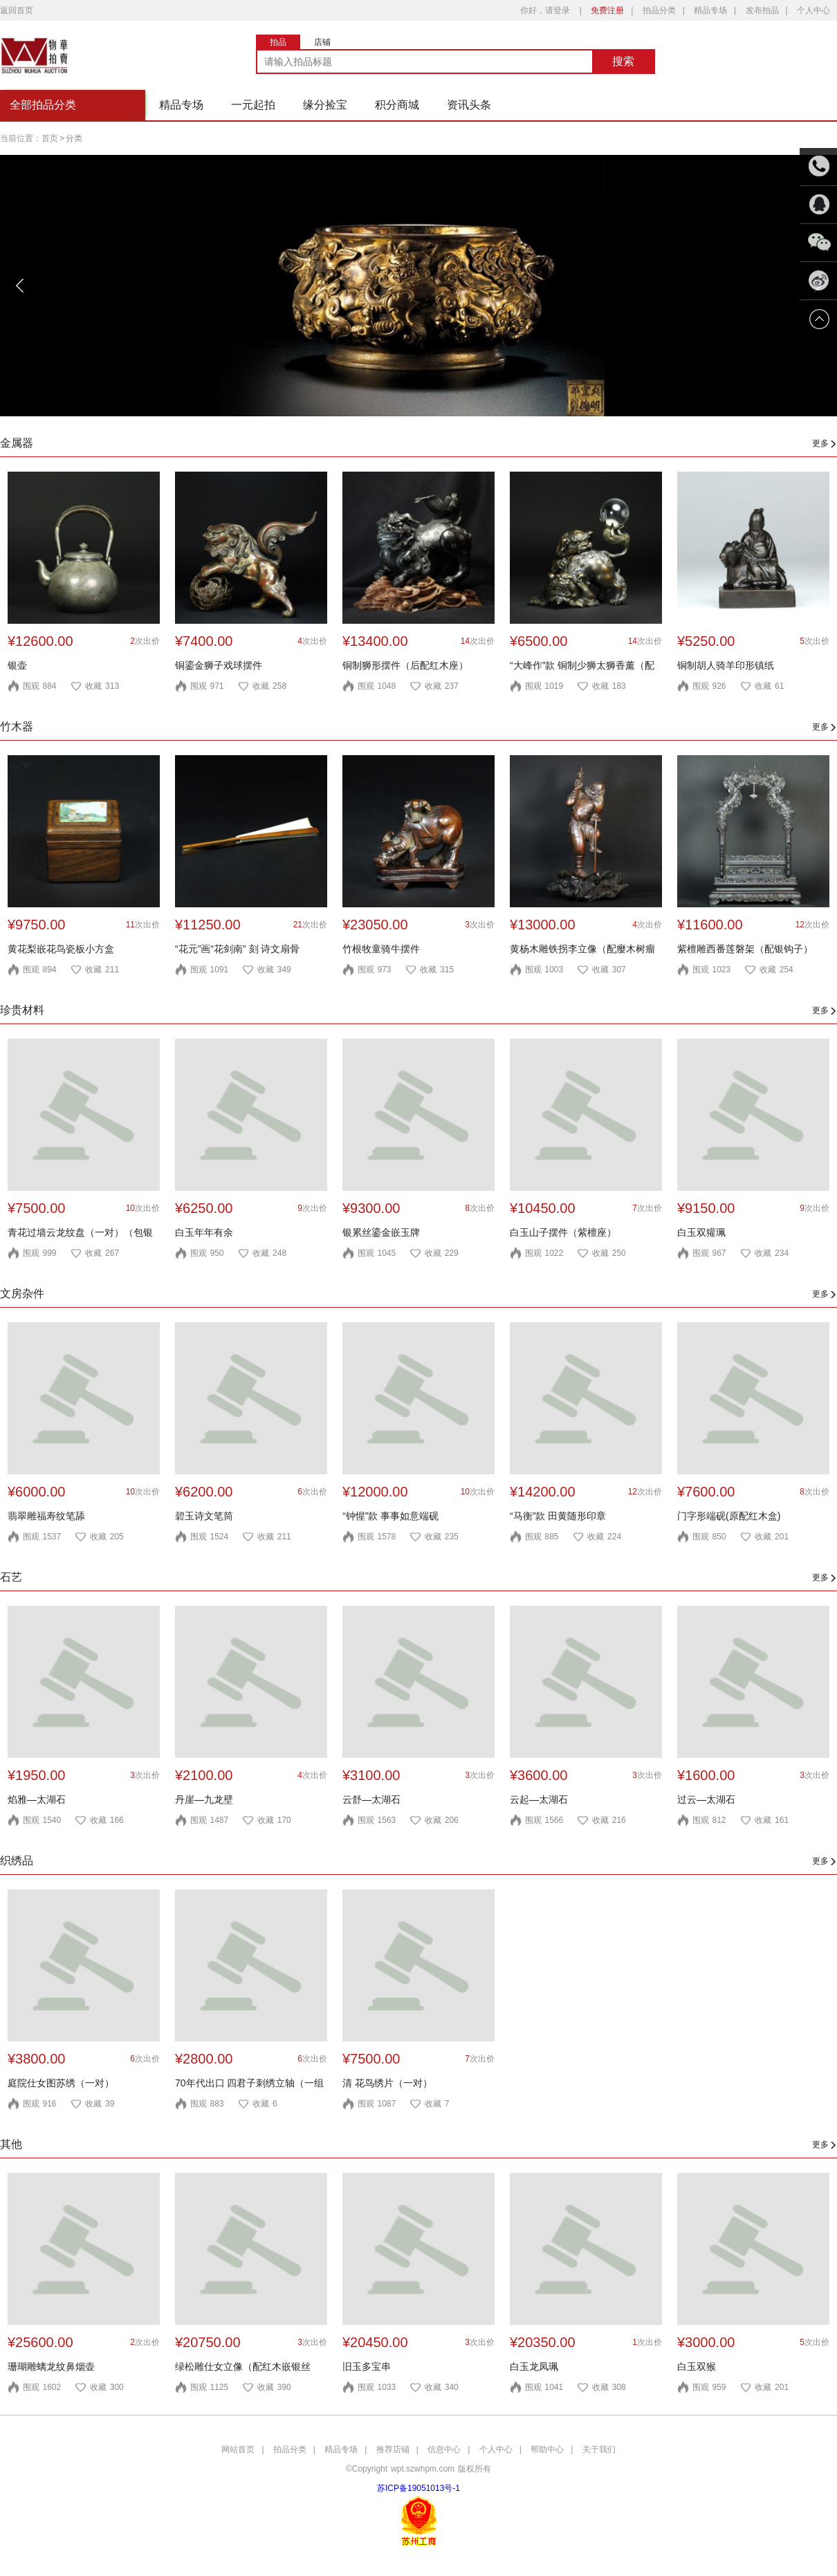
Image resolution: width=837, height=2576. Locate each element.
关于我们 (599, 2449)
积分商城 (397, 105)
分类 (74, 138)
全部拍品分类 (43, 105)
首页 (50, 138)
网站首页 (238, 2449)
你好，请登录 (545, 10)
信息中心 (444, 2449)
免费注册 (607, 10)
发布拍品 (762, 10)
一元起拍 (253, 105)
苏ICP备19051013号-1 (418, 2488)
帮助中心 (547, 2449)
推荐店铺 (393, 2449)
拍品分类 (659, 10)
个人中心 (813, 10)
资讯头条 (469, 105)
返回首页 (16, 10)
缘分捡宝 (325, 105)
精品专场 (710, 10)
